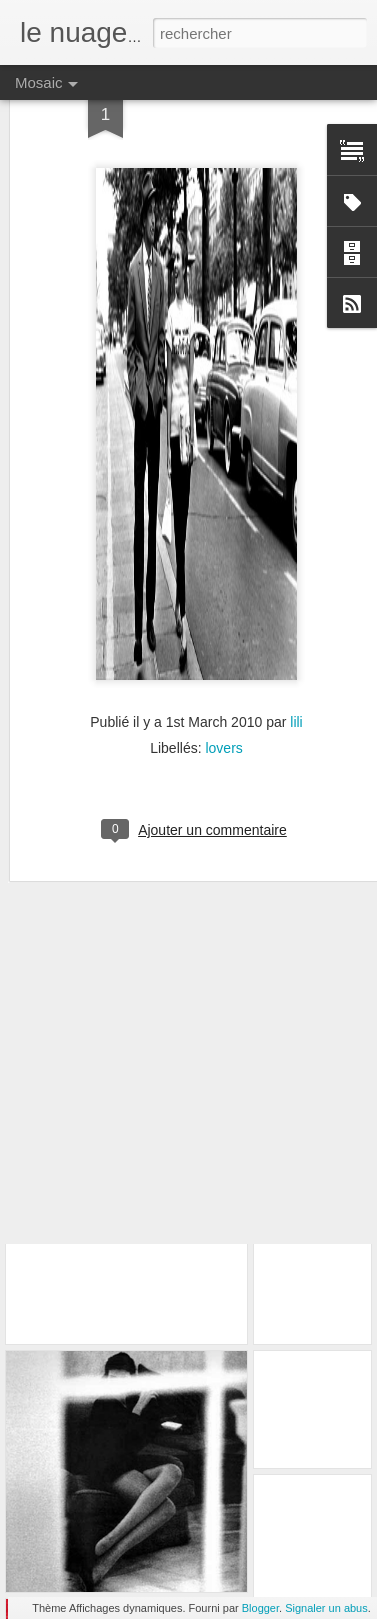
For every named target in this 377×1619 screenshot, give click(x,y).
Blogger (260, 1608)
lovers (223, 689)
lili (296, 663)
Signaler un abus (326, 1608)
